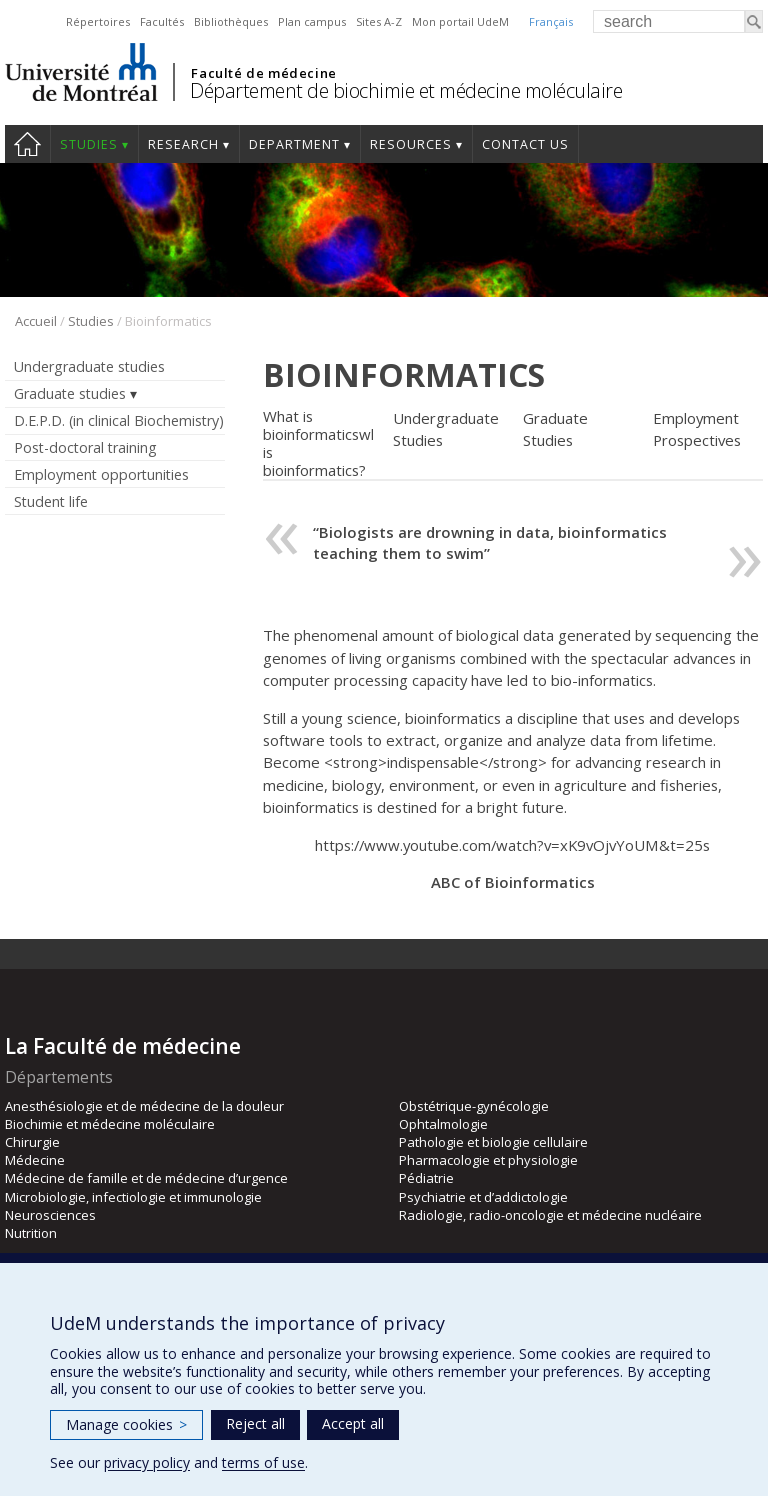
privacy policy (147, 1462)
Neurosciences (50, 1215)
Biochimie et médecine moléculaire (110, 1124)
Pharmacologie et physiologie (488, 1160)
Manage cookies (126, 1424)
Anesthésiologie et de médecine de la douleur (144, 1106)
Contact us (525, 144)
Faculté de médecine (263, 73)
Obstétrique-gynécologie (474, 1106)
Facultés (162, 21)
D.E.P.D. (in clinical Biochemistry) (119, 420)
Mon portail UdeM (460, 21)
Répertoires (98, 21)
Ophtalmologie (443, 1124)
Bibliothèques (231, 21)
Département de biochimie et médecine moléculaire (406, 90)
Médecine (35, 1160)
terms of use (263, 1462)
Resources (411, 144)
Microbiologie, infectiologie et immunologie (133, 1197)
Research (183, 144)
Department (294, 144)
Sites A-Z (379, 21)
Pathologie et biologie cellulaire (493, 1142)
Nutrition (31, 1233)
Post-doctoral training (85, 447)
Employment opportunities (101, 474)
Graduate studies (70, 393)
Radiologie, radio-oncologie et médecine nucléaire (550, 1215)
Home (27, 144)
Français (551, 21)
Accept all (353, 1423)
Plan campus (312, 21)
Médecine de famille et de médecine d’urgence (146, 1178)
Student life (51, 501)
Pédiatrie (426, 1178)
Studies (89, 144)
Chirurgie (32, 1142)
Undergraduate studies (89, 366)
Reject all (255, 1423)
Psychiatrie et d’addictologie (483, 1197)
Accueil (36, 321)
